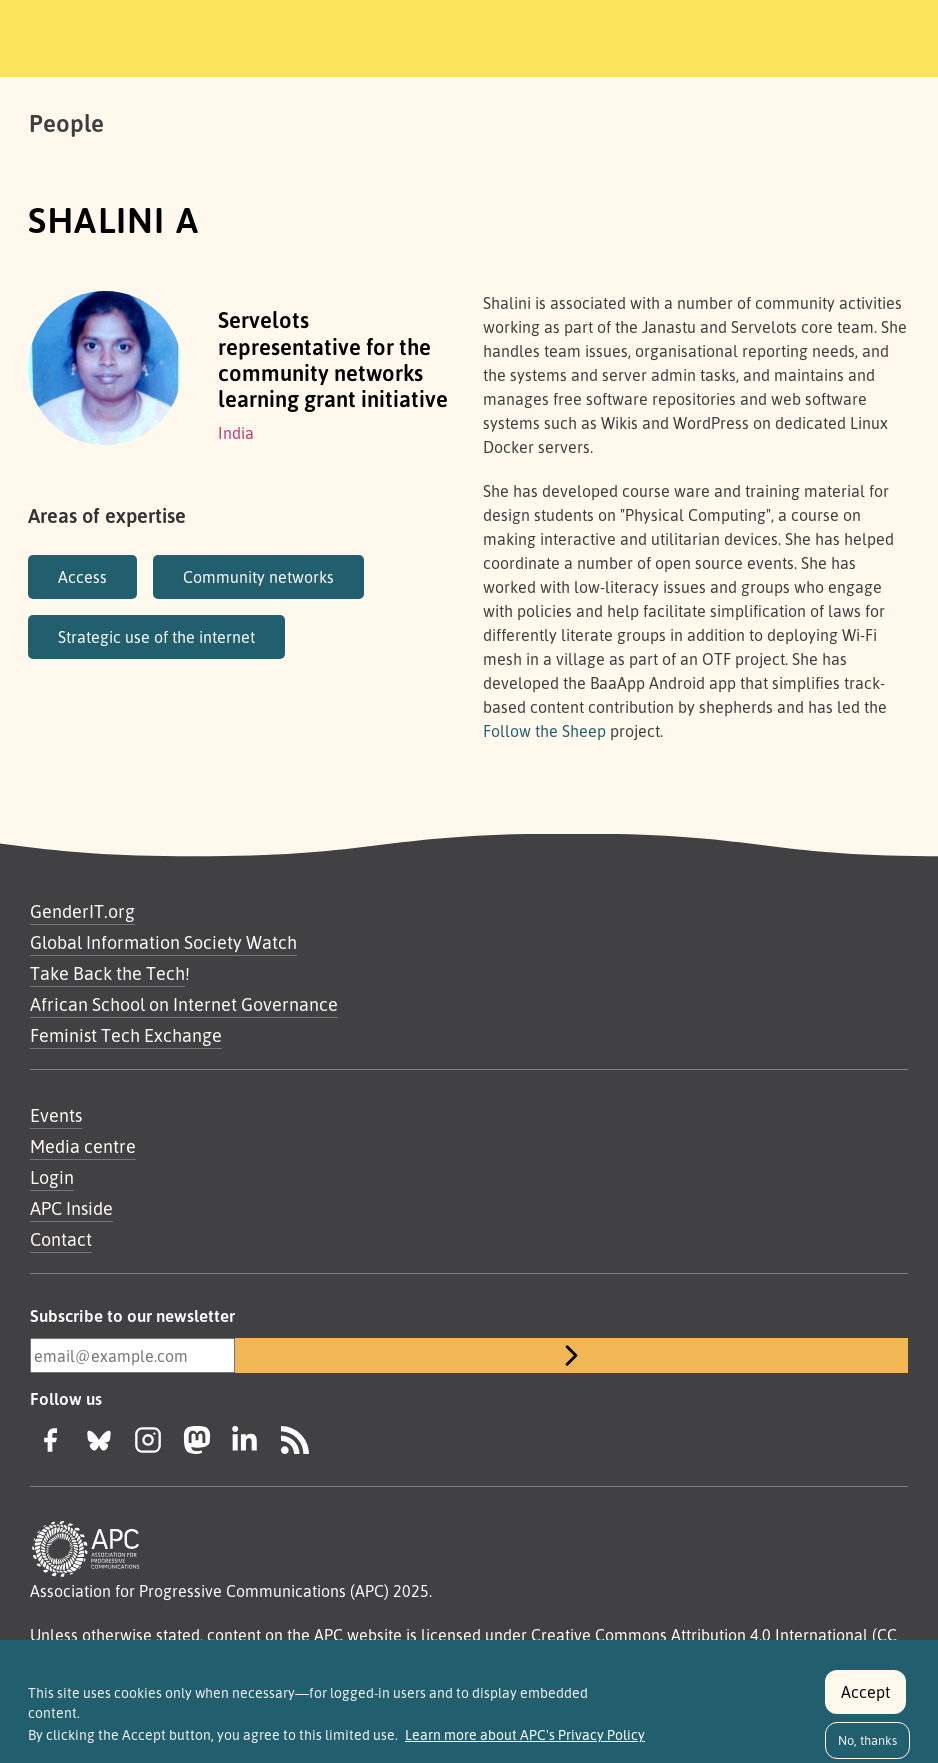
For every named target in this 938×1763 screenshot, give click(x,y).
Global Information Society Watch (163, 942)
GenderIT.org (82, 911)
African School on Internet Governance (184, 1004)
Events (56, 1115)
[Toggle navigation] (786, 35)
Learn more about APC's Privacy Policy (525, 1744)
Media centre (83, 1146)
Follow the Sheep (544, 731)
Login (52, 1177)
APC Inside (71, 1208)
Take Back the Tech (107, 973)
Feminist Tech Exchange (126, 1035)
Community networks (258, 577)
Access (82, 577)
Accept (865, 1701)
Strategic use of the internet (156, 637)
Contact (61, 1239)
